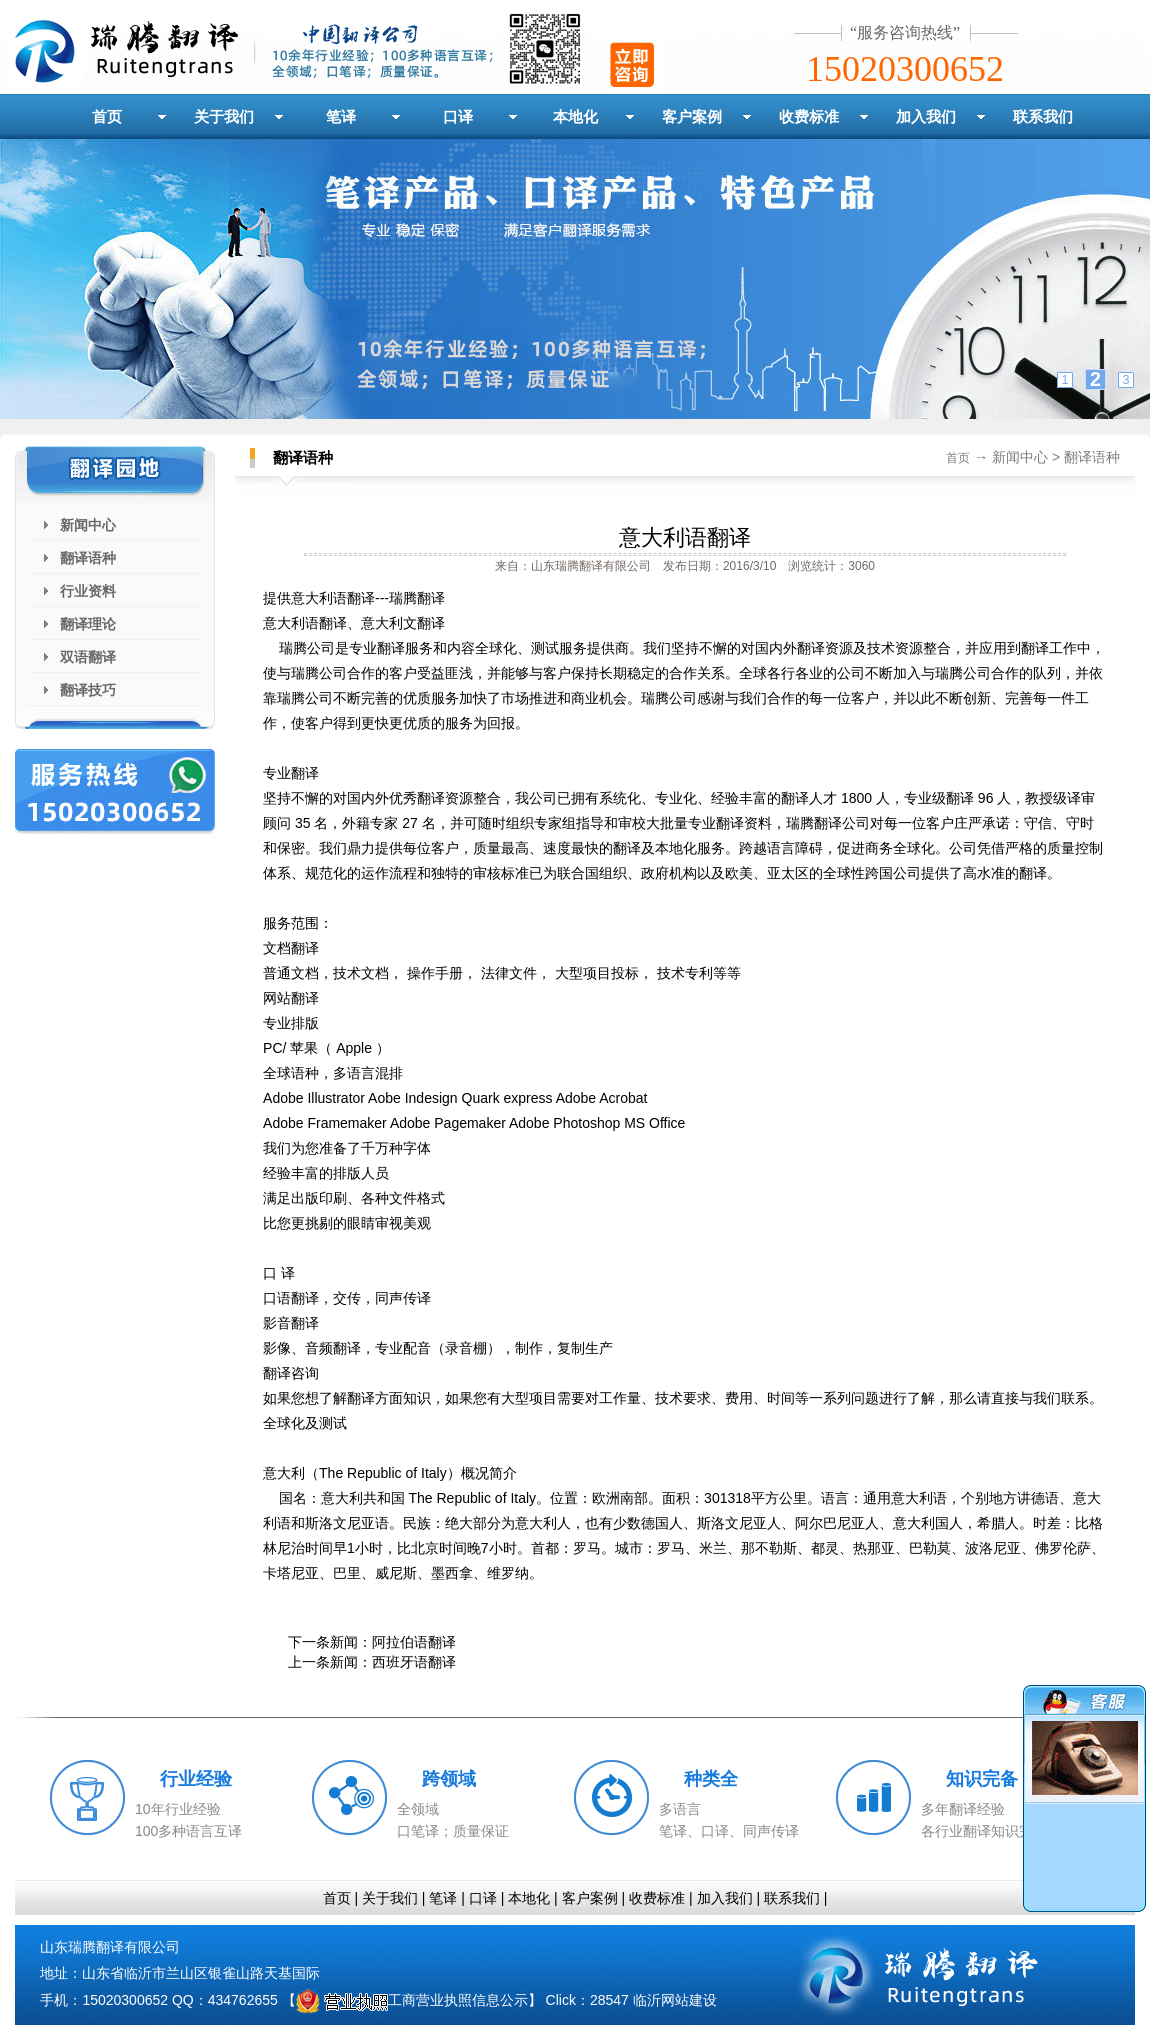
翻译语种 (88, 558)
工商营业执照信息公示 (412, 2000)
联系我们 (1043, 116)
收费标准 (809, 116)
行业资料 (88, 591)
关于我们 (224, 116)
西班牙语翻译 (414, 1662)
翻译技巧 (88, 690)
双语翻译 (88, 657)
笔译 (341, 116)
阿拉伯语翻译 (414, 1642)
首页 (107, 116)
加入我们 (926, 116)
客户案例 (692, 116)
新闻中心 (88, 525)
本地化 (575, 116)
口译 (458, 116)
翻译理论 (88, 624)
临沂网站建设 (675, 2000)
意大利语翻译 (685, 537)
